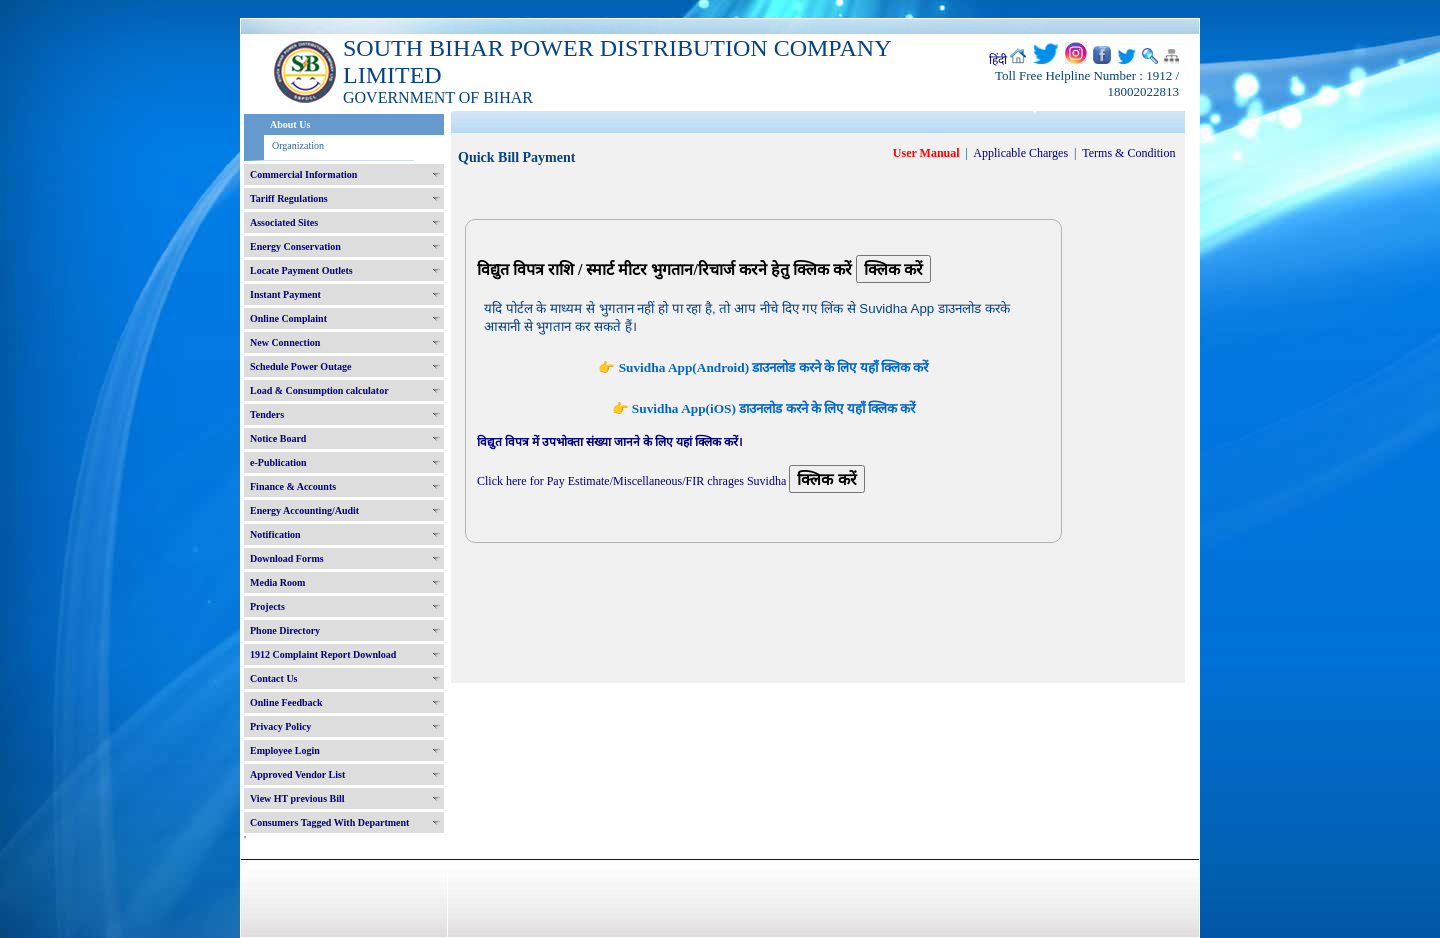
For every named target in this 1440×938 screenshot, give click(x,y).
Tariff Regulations (289, 198)
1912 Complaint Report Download (323, 654)
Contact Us (274, 678)
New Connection (285, 342)
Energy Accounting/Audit (304, 510)
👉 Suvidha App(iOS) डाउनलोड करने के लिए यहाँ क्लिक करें (764, 408)
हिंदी (998, 60)
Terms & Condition (1128, 153)
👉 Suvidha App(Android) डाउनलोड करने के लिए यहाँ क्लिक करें (763, 367)
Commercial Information (303, 174)
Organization (298, 145)
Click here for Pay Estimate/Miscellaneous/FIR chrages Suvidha (631, 481)
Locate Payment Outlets (301, 270)
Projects (267, 606)
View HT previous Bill (297, 798)
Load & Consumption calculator (319, 390)
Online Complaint (288, 318)
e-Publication (278, 462)
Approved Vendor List (297, 774)
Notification (275, 534)
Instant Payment (285, 294)
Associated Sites (284, 222)
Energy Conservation (295, 246)
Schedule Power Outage (300, 366)
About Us (290, 124)
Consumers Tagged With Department (329, 822)
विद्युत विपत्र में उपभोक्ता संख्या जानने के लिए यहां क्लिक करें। (610, 442)
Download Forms (287, 558)
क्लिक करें (893, 269)
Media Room (277, 582)
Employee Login (285, 750)
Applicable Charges (1020, 153)
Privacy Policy (280, 726)
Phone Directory (285, 630)
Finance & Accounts (293, 486)
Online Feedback (286, 702)
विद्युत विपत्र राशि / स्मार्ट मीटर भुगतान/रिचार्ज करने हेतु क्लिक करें (666, 269)
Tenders (267, 414)
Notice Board (278, 438)
